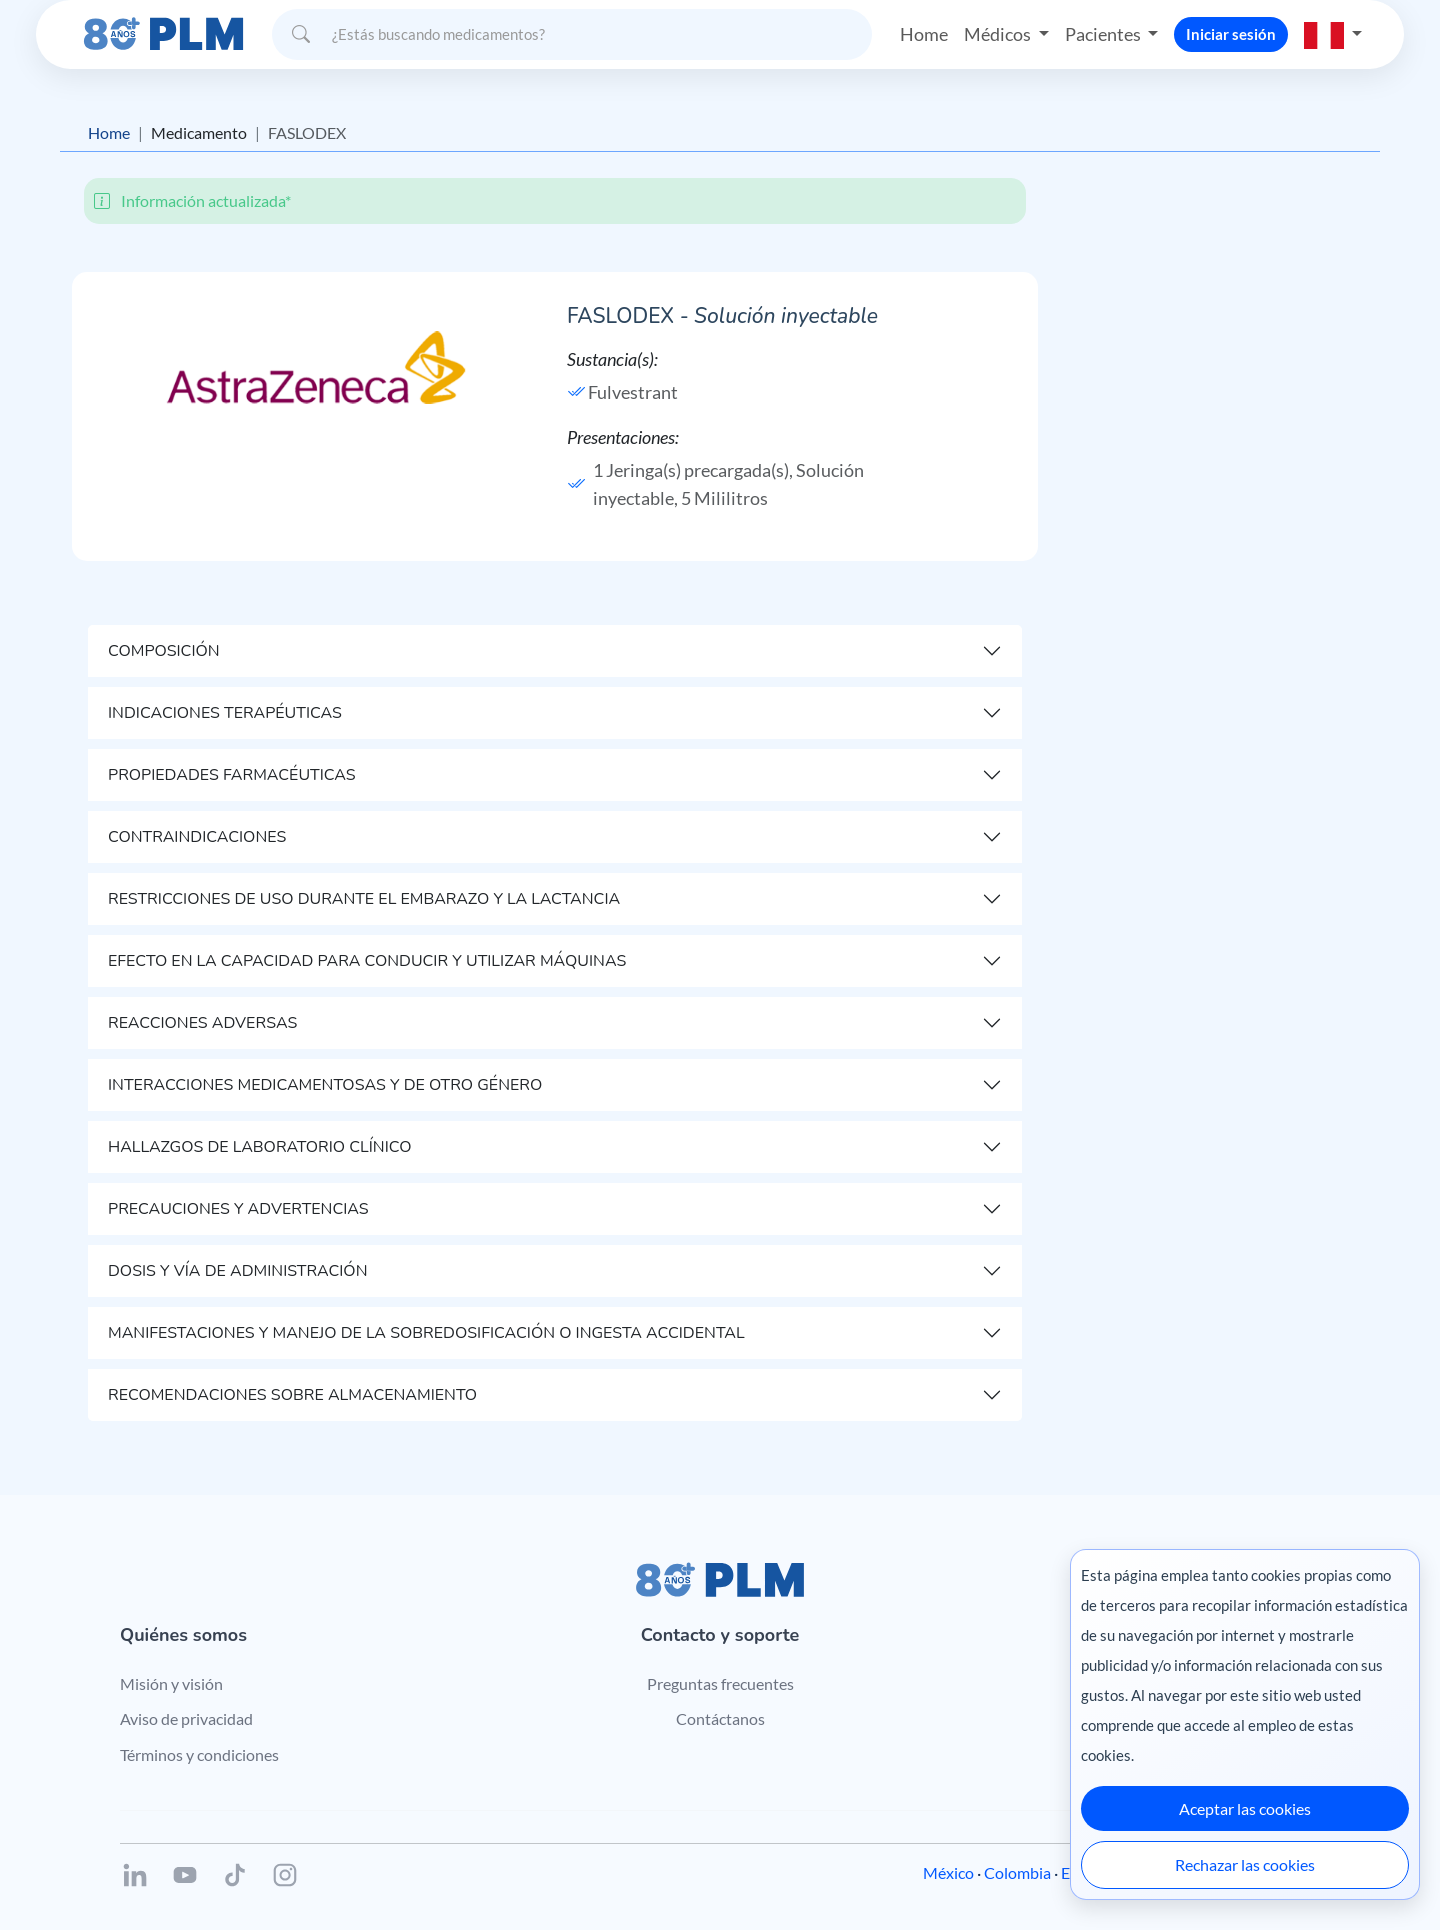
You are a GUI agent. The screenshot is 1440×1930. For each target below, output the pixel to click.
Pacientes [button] (1104, 34)
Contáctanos (720, 1718)
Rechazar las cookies (1245, 1864)
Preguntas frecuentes (720, 1683)
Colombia (1017, 1872)
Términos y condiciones (199, 1754)
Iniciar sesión (1231, 34)
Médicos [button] (999, 34)
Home (924, 34)
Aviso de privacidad (186, 1718)
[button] (1333, 34)
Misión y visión (171, 1683)
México (948, 1872)
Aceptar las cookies (1245, 1808)
